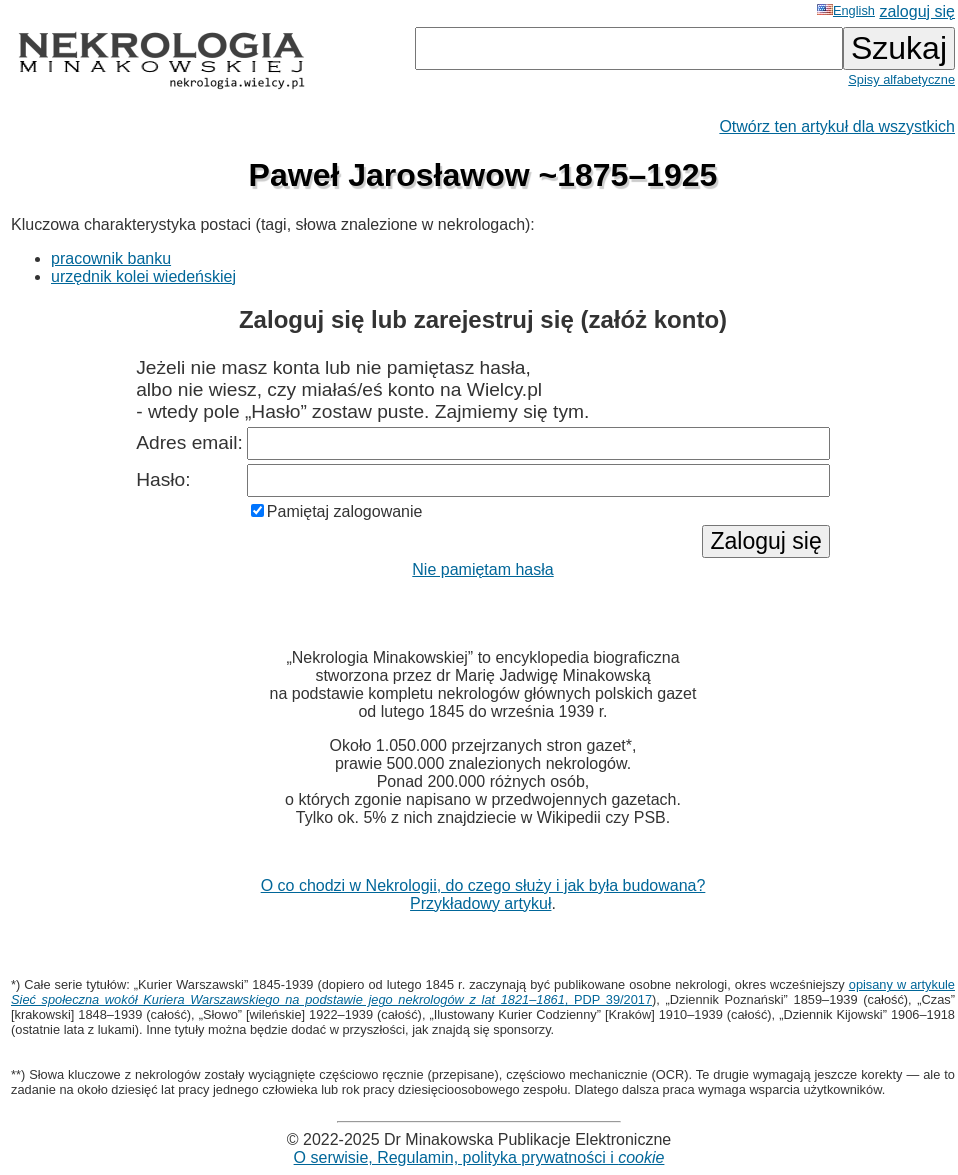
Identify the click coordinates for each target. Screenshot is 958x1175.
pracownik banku (111, 258)
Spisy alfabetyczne (901, 79)
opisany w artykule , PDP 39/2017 (483, 992)
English (846, 10)
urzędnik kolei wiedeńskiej (143, 276)
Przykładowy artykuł (480, 903)
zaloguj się (917, 11)
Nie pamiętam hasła (482, 569)
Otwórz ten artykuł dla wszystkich (837, 126)
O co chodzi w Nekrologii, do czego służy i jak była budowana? (483, 885)
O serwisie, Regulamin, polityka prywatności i (479, 1157)
